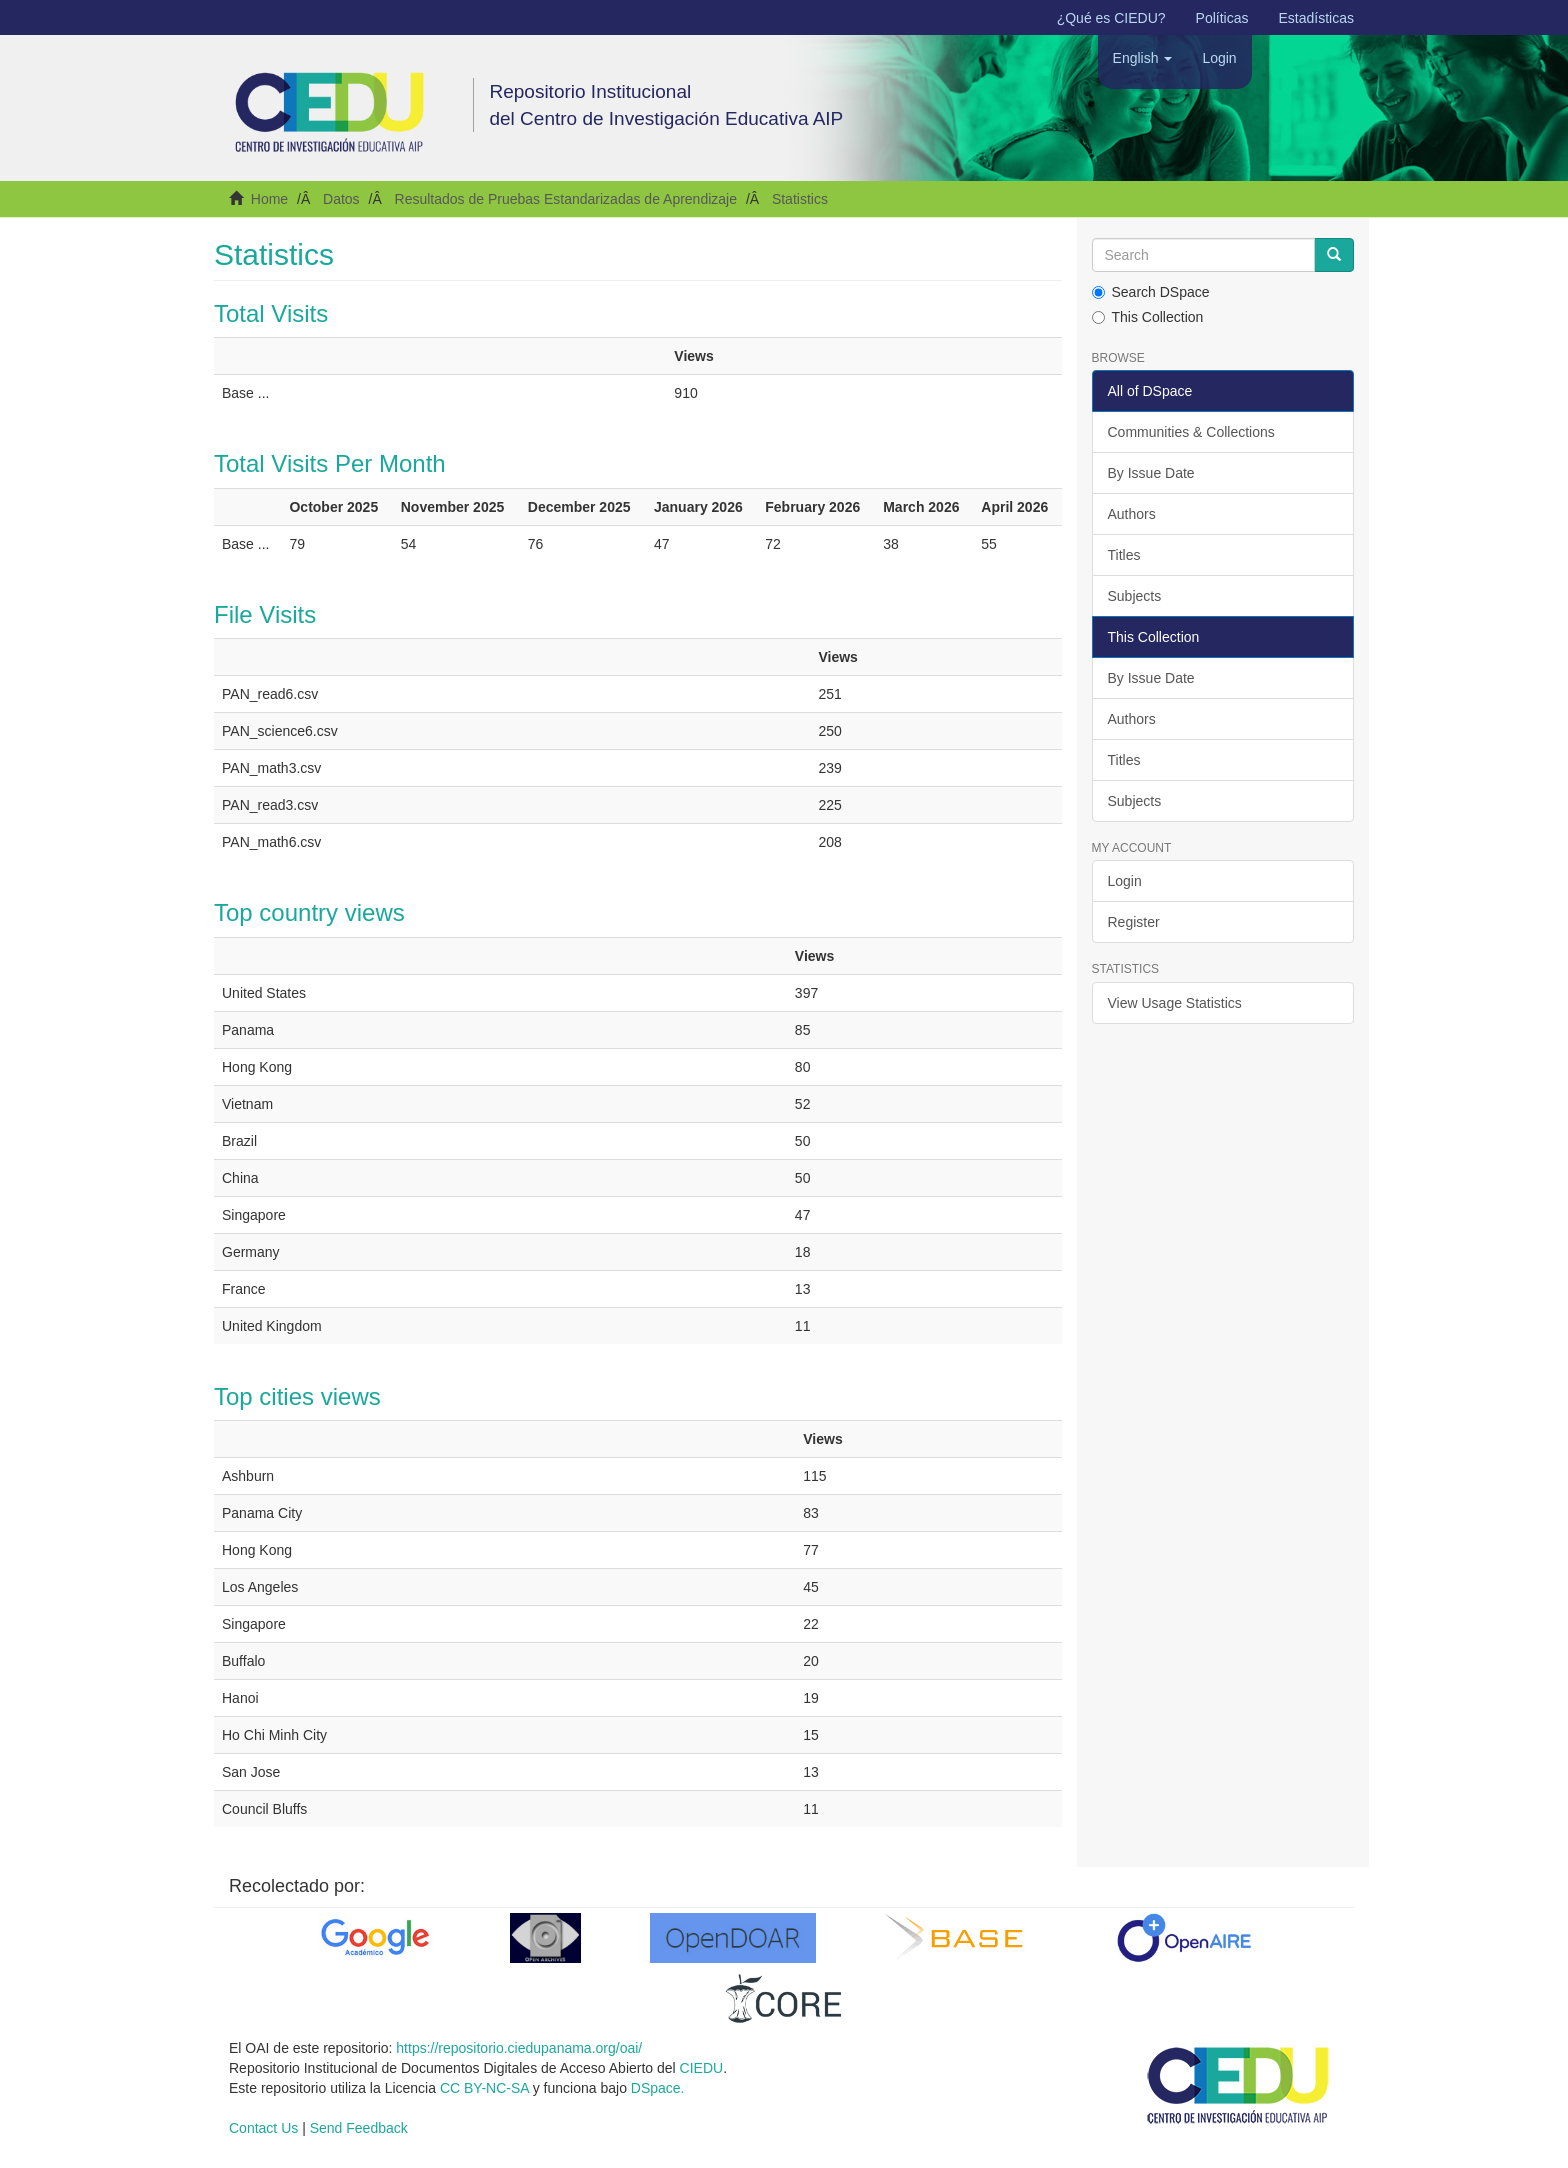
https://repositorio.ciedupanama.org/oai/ (519, 2048)
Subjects (1135, 596)
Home (269, 199)
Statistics (800, 199)
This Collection (1148, 317)
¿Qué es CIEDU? (1111, 18)
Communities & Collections (1191, 432)
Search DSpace (1151, 292)
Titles (1124, 555)
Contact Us (263, 2128)
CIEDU (702, 2068)
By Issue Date (1151, 473)
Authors (1132, 514)
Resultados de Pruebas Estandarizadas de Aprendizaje (566, 199)
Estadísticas (1316, 18)
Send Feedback (359, 2128)
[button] (1143, 58)
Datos (341, 199)
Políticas (1222, 18)
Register (1134, 922)
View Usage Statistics (1175, 1003)
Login (1125, 881)
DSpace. (658, 2088)
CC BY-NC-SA (484, 2088)
